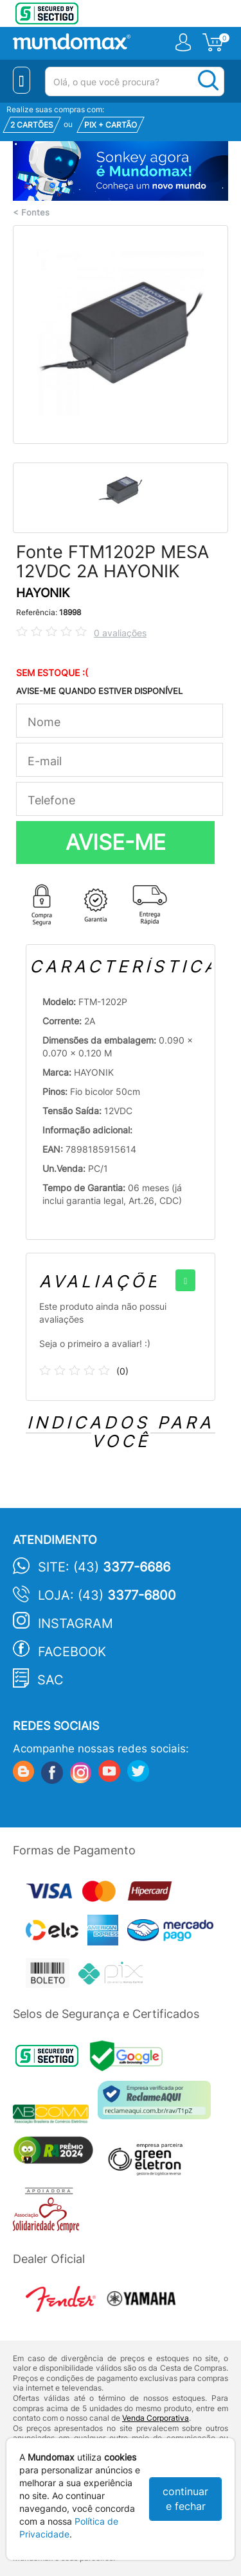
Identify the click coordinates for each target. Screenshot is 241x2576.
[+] (185, 1280)
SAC (50, 1680)
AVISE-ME (116, 842)
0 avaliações (120, 632)
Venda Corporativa (155, 2418)
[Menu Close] (21, 80)
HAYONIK (42, 593)
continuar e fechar (185, 2498)
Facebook (72, 1651)
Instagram (75, 1623)
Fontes (35, 212)
